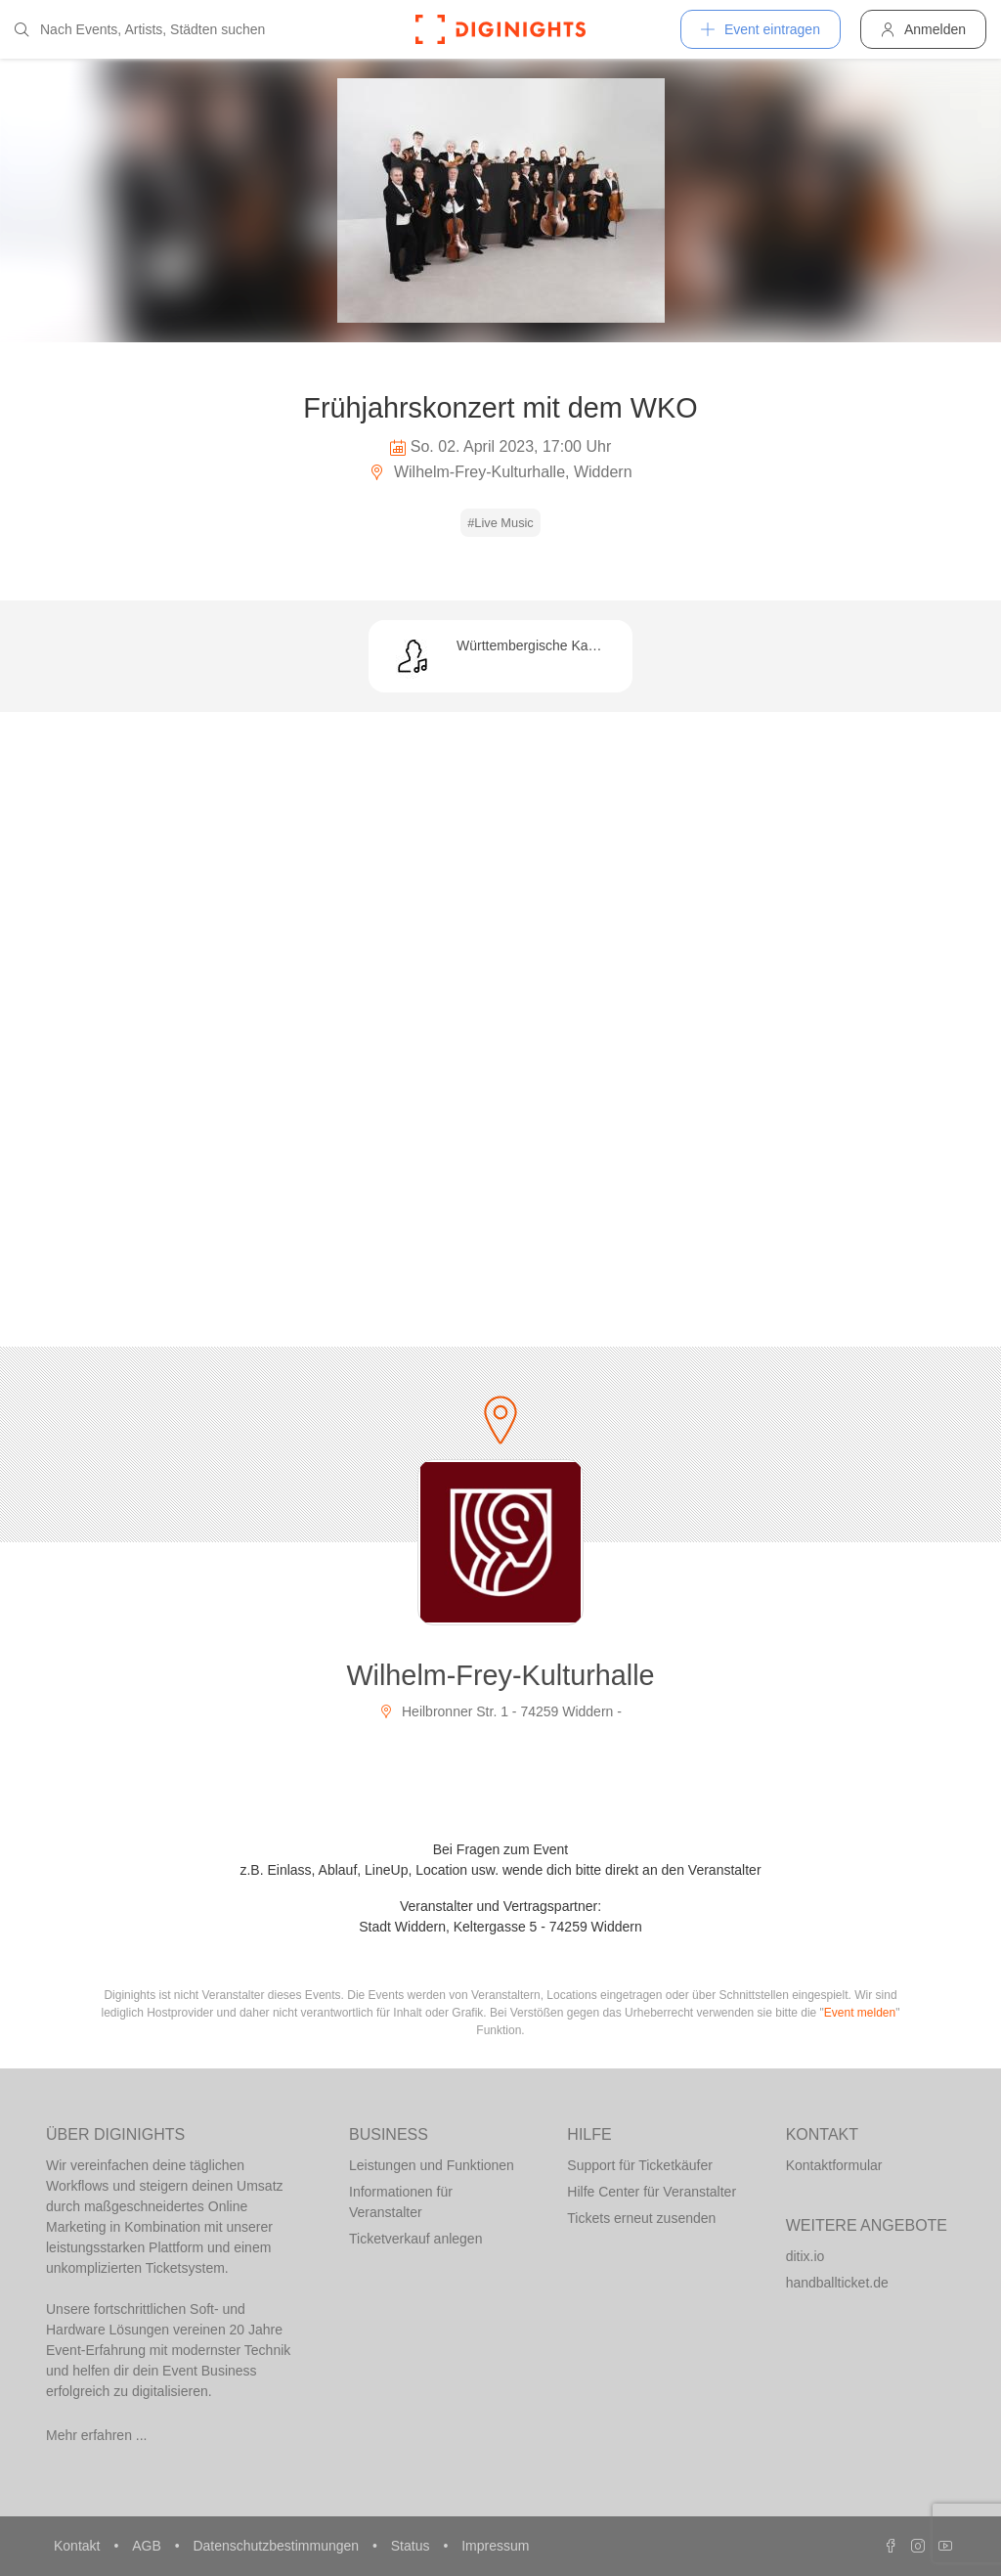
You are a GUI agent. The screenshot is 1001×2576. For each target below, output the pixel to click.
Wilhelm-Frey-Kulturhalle (500, 1675)
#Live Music (500, 522)
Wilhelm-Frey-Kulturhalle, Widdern (500, 472)
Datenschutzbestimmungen (278, 2546)
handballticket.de (837, 2282)
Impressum (495, 2546)
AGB (148, 2546)
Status (412, 2546)
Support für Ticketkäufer (640, 2165)
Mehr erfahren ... (97, 2435)
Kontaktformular (834, 2165)
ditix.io (805, 2256)
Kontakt (79, 2546)
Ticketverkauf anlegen (415, 2238)
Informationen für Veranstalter (401, 2202)
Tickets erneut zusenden (641, 2218)
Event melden (859, 2013)
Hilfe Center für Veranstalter (651, 2191)
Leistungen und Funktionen (431, 2165)
